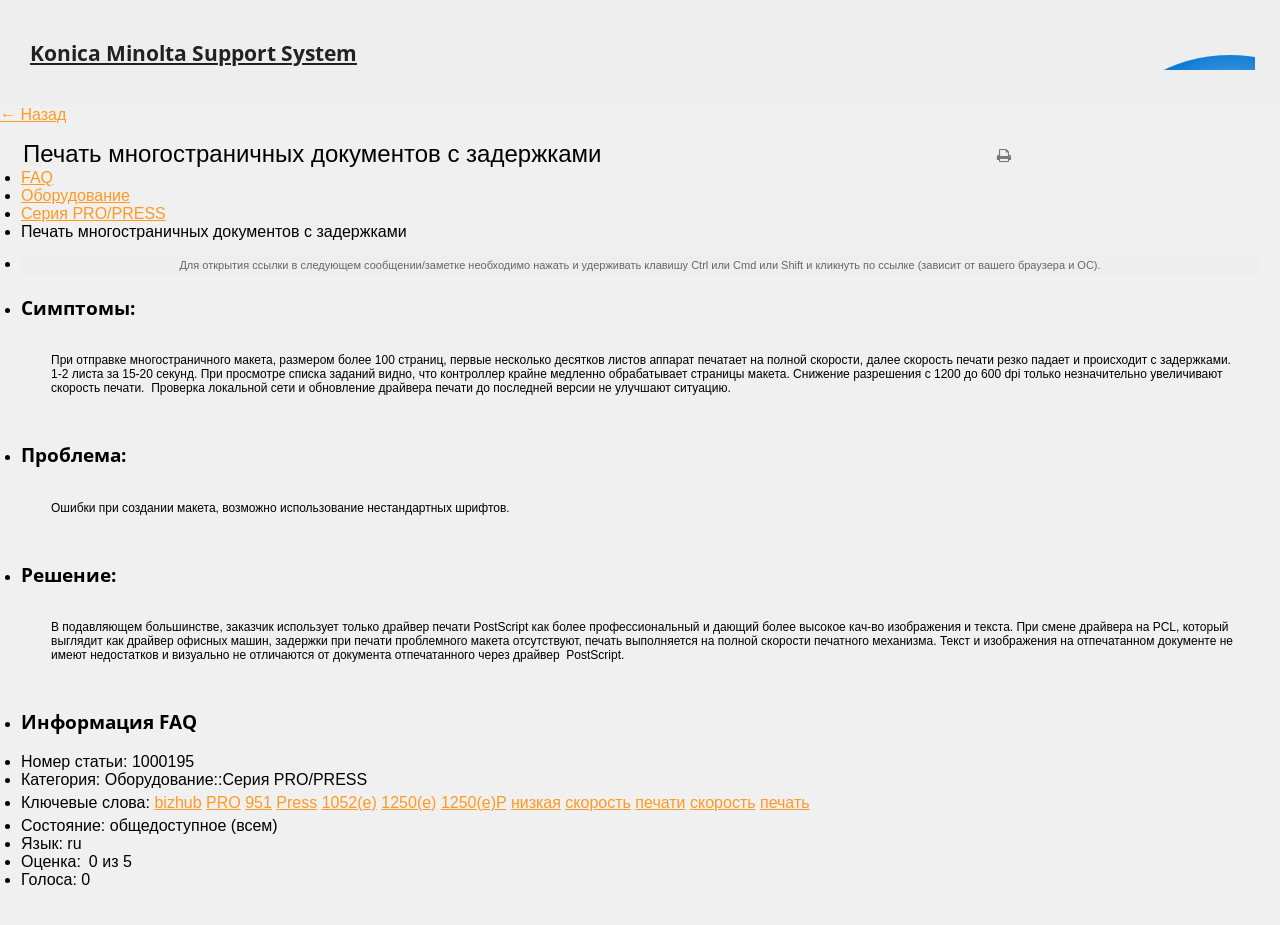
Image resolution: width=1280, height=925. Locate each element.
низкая (536, 802)
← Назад (33, 114)
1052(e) (349, 802)
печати (660, 802)
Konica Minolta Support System (193, 53)
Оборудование (75, 195)
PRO (223, 802)
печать (785, 802)
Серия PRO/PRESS (93, 213)
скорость (598, 802)
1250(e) (408, 802)
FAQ (37, 177)
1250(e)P (474, 802)
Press (296, 802)
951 (258, 802)
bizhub (177, 802)
